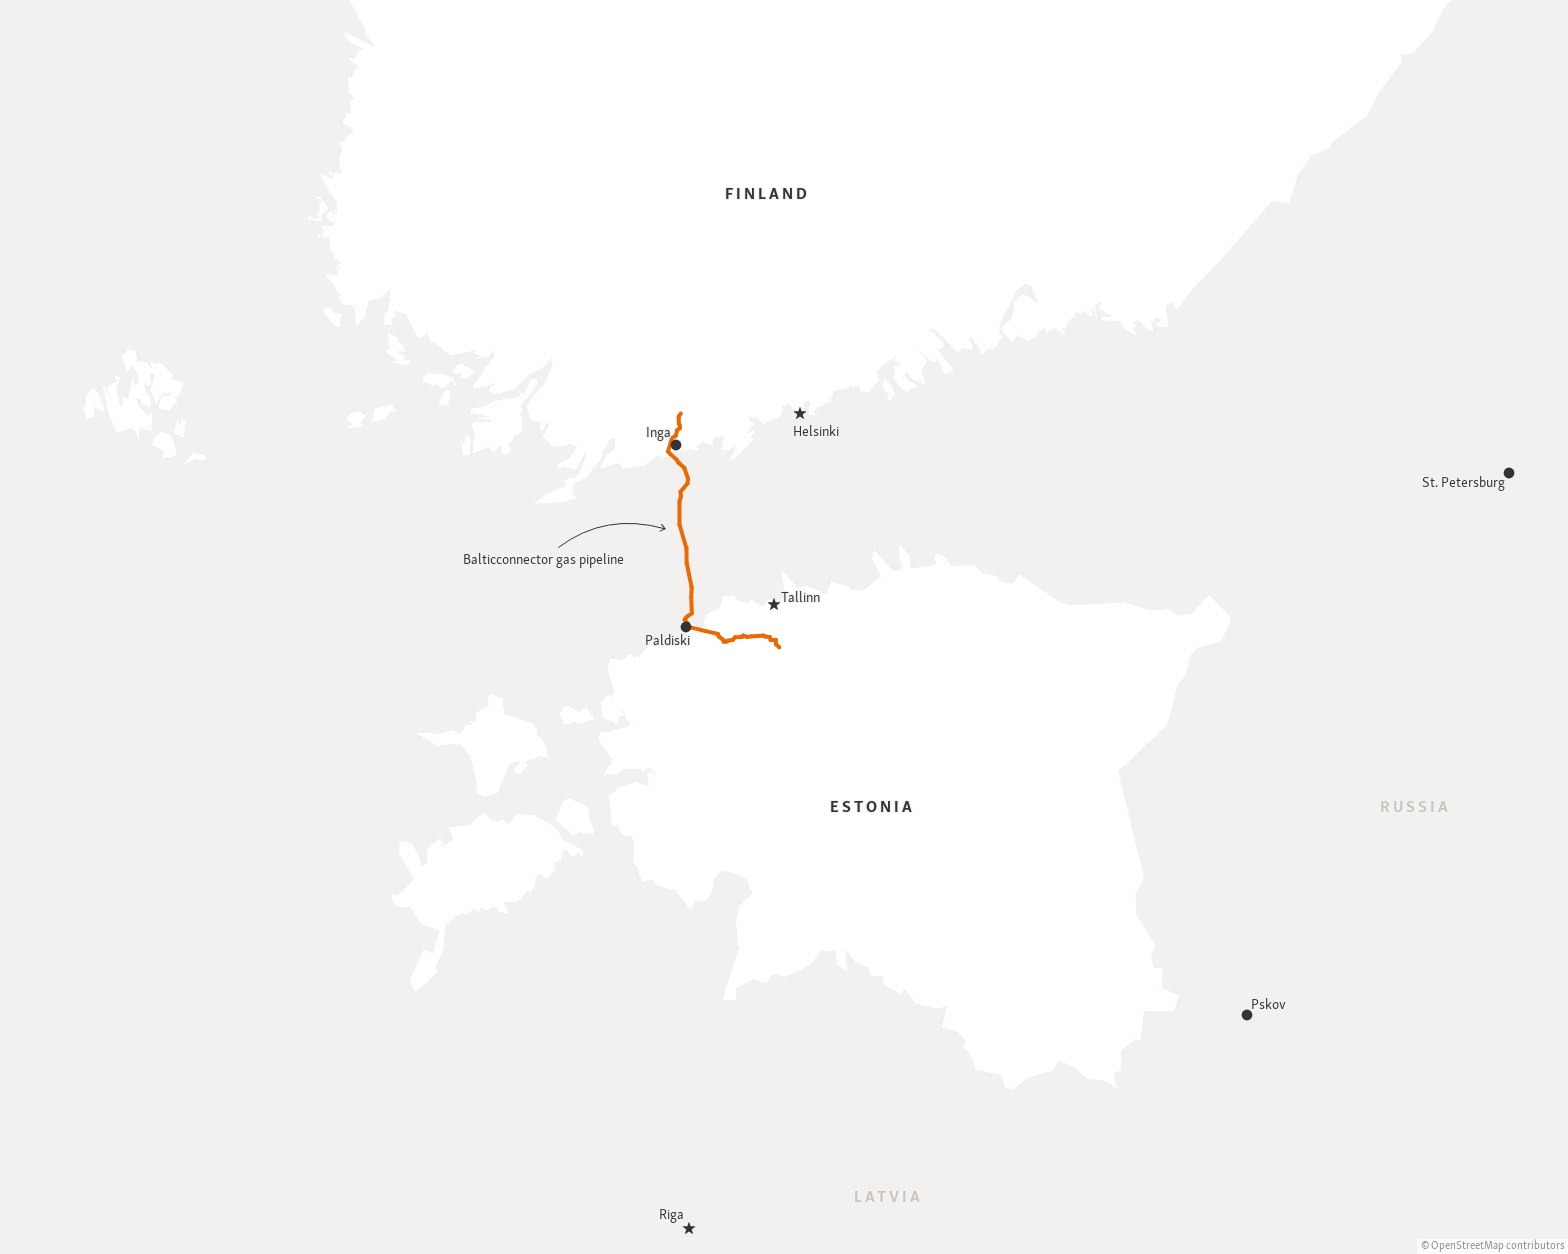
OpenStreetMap (1467, 1246)
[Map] (784, 627)
